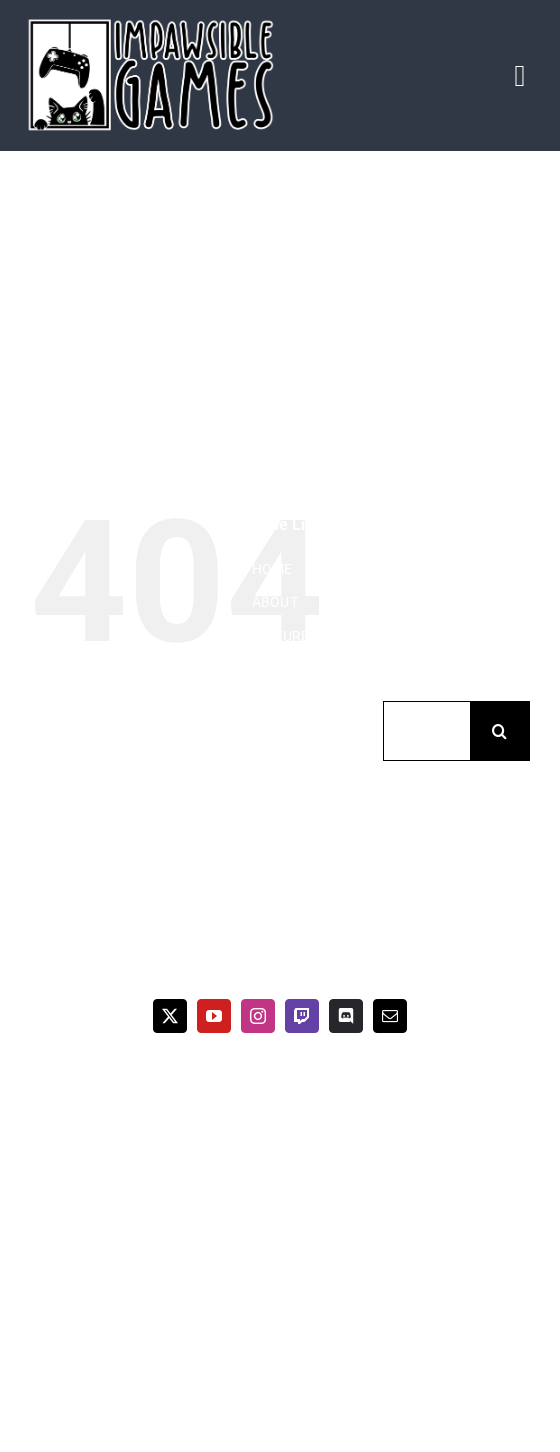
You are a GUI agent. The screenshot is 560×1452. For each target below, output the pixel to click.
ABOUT (275, 602)
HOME (272, 569)
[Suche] (500, 731)
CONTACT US (294, 737)
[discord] (346, 1016)
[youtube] (214, 1016)
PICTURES (285, 636)
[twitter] (170, 1016)
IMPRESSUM (292, 770)
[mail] (390, 1016)
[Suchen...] (426, 731)
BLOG (271, 703)
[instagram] (258, 1016)
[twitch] (302, 1016)
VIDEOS (276, 669)
